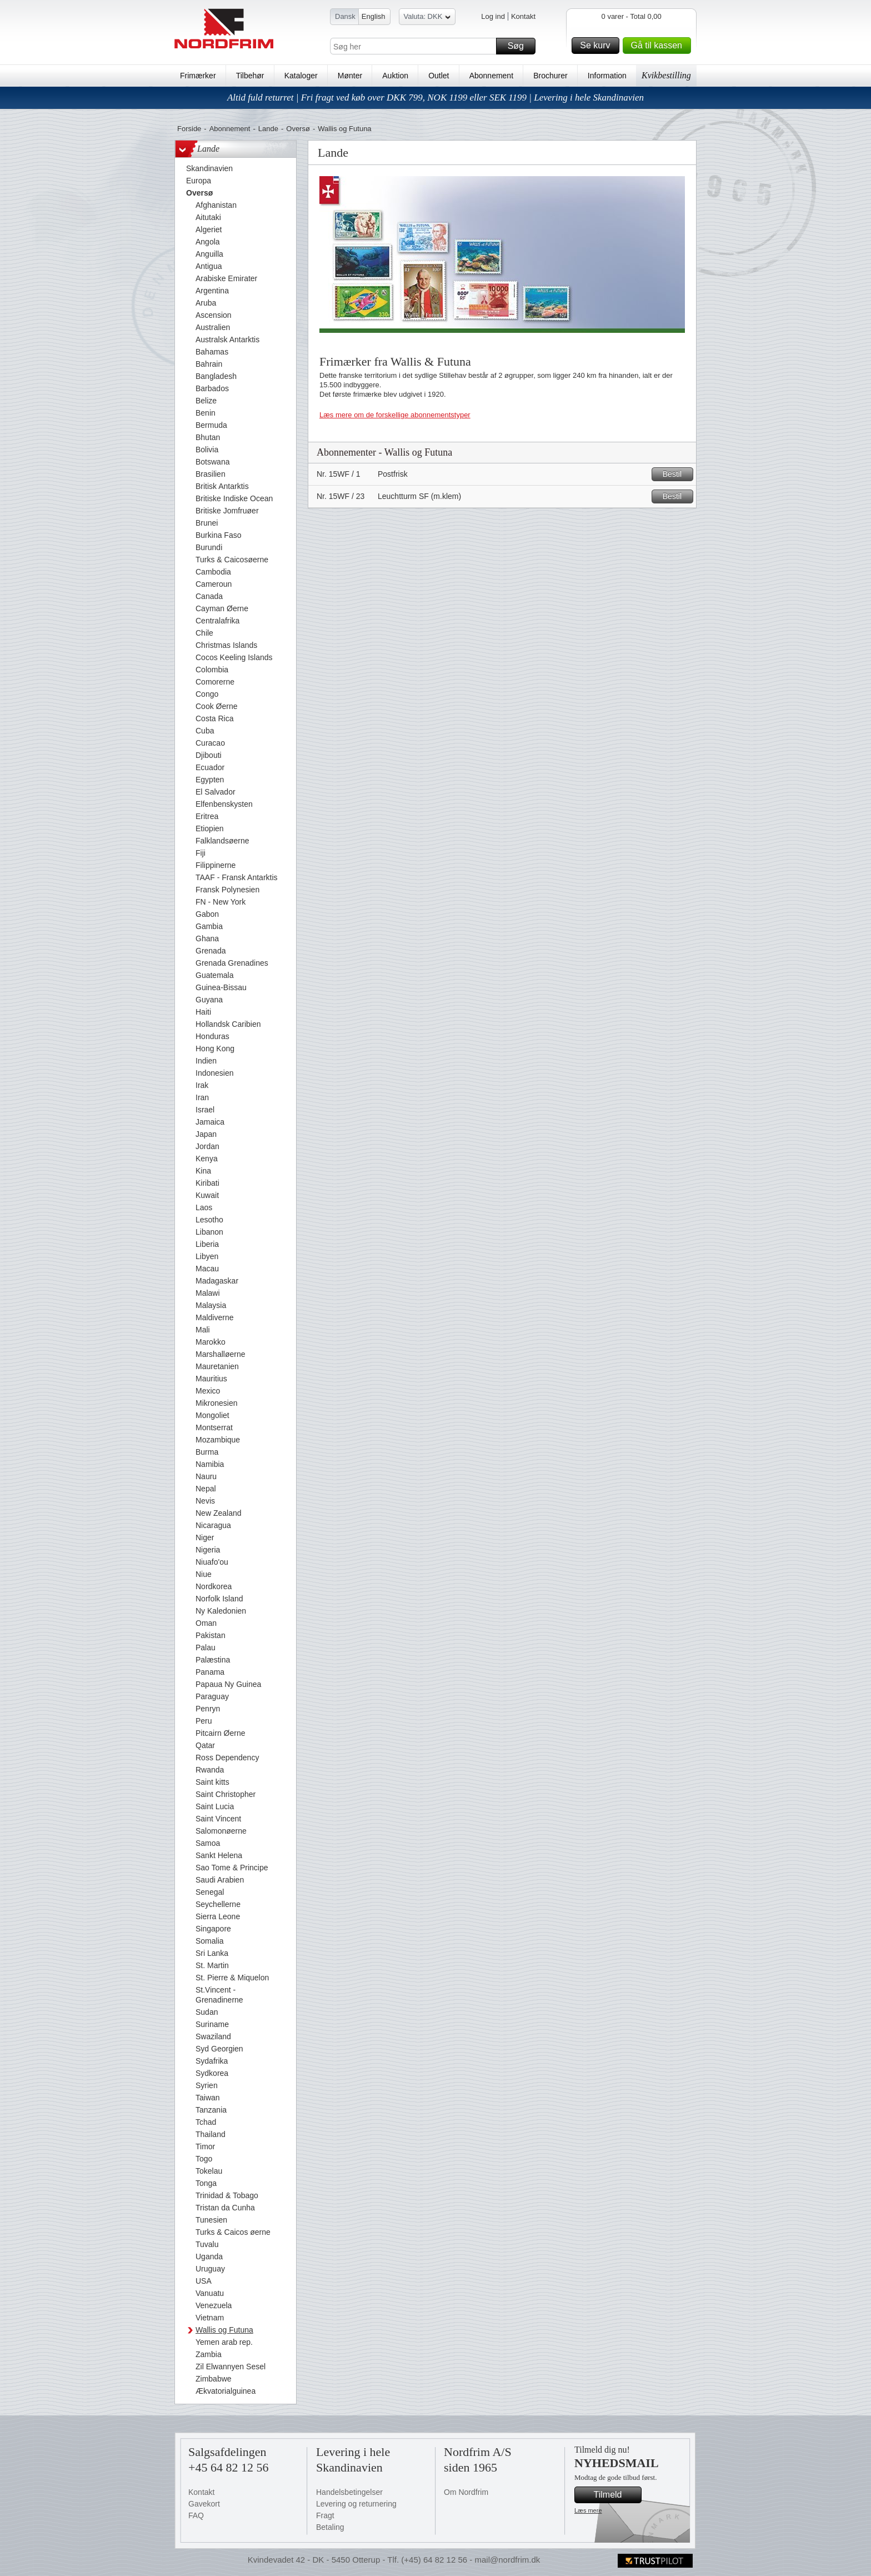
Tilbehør (250, 75)
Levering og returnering (356, 2503)
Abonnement (491, 75)
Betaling (330, 2527)
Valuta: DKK (427, 18)
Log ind (493, 16)
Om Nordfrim (466, 2492)
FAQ (196, 2515)
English (374, 16)
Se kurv (597, 45)
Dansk (345, 16)
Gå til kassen (659, 45)
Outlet (438, 75)
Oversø (298, 128)
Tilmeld (616, 2495)
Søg (520, 46)
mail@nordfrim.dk (507, 2559)
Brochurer (550, 75)
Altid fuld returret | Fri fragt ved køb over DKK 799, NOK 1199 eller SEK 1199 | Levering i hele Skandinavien (435, 97)
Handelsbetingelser (349, 2492)
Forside (189, 128)
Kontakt (523, 16)
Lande (268, 128)
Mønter (350, 75)
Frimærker (198, 75)
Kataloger (301, 75)
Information (607, 75)
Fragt (325, 2515)
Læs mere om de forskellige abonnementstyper (394, 415)
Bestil (676, 474)
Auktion (395, 75)
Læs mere (588, 2510)
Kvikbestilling (666, 75)
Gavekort (204, 2503)
